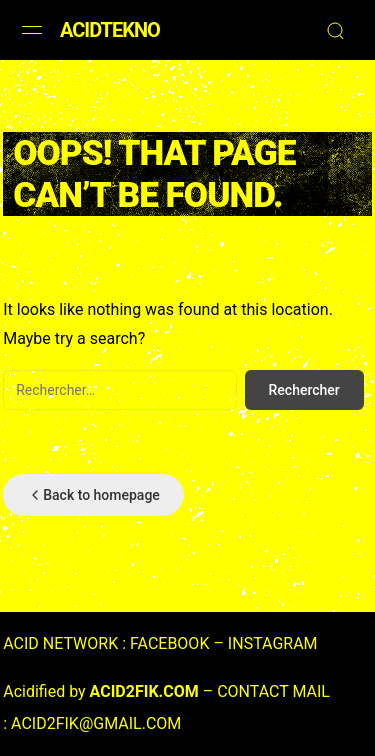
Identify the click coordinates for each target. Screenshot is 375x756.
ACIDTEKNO (110, 30)
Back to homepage (93, 495)
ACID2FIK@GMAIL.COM (96, 723)
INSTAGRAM (273, 643)
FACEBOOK (169, 643)
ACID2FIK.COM (144, 691)
